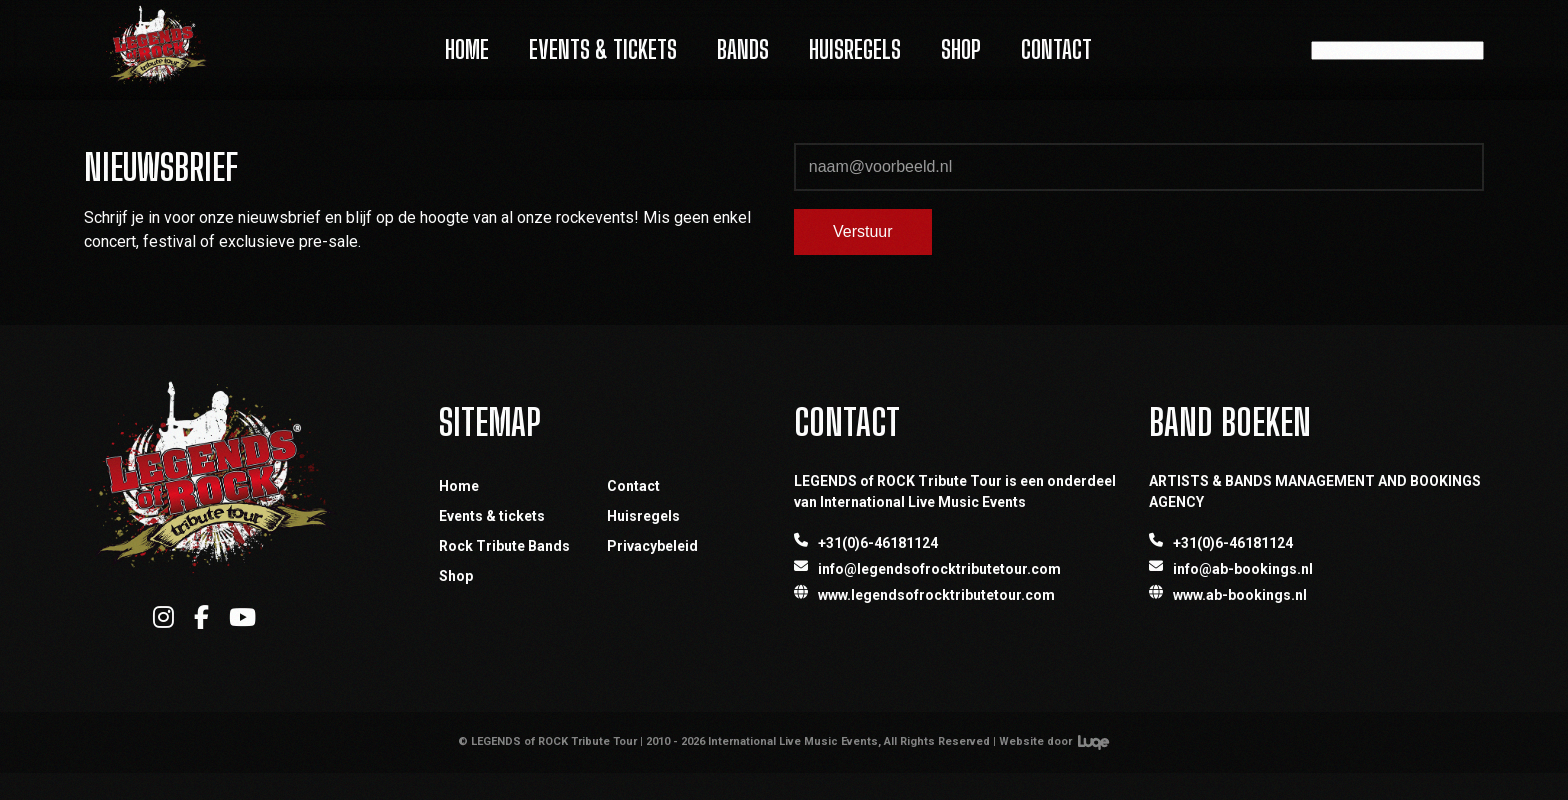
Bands (743, 49)
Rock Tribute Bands (504, 546)
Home (467, 49)
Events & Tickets (603, 49)
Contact (1056, 49)
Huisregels (855, 49)
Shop (961, 49)
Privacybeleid (652, 546)
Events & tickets (492, 516)
